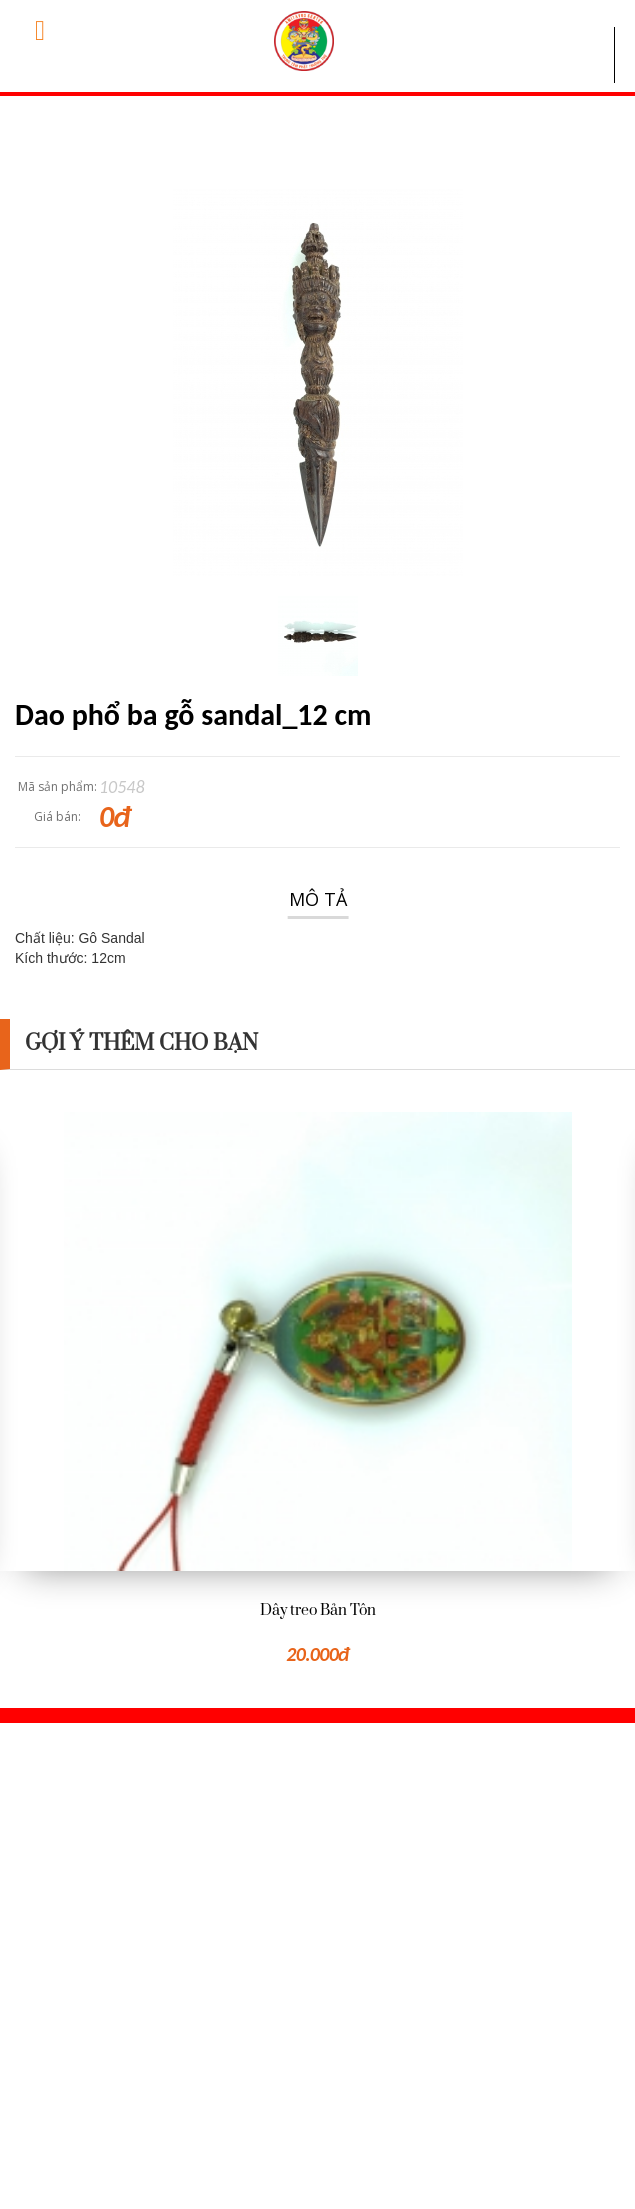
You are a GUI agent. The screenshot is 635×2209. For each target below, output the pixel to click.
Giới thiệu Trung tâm (88, 2016)
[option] (317, 1390)
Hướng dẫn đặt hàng (89, 2082)
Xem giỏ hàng (433, 2016)
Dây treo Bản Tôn (318, 1610)
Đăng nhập (426, 2049)
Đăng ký (415, 2082)
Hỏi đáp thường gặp (86, 2049)
